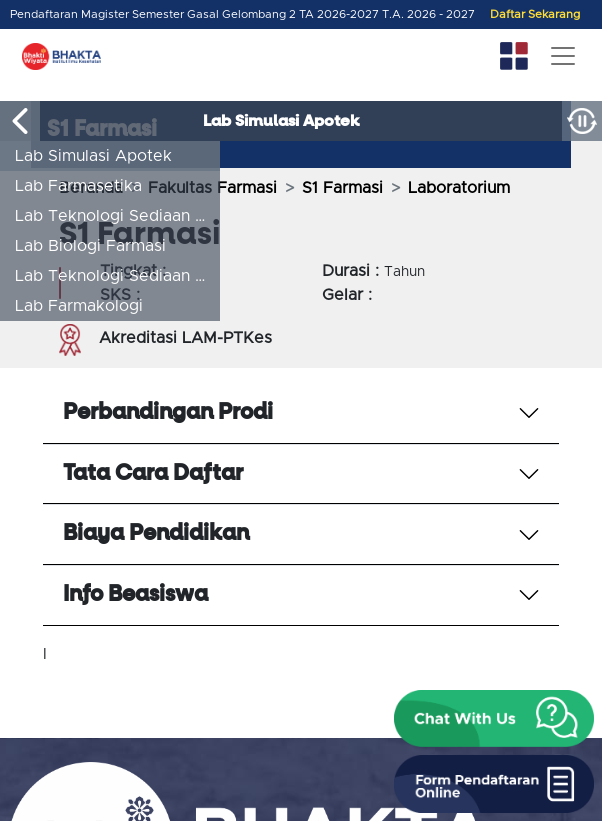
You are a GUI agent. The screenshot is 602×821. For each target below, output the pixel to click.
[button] (494, 719)
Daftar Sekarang (535, 14)
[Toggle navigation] (563, 56)
